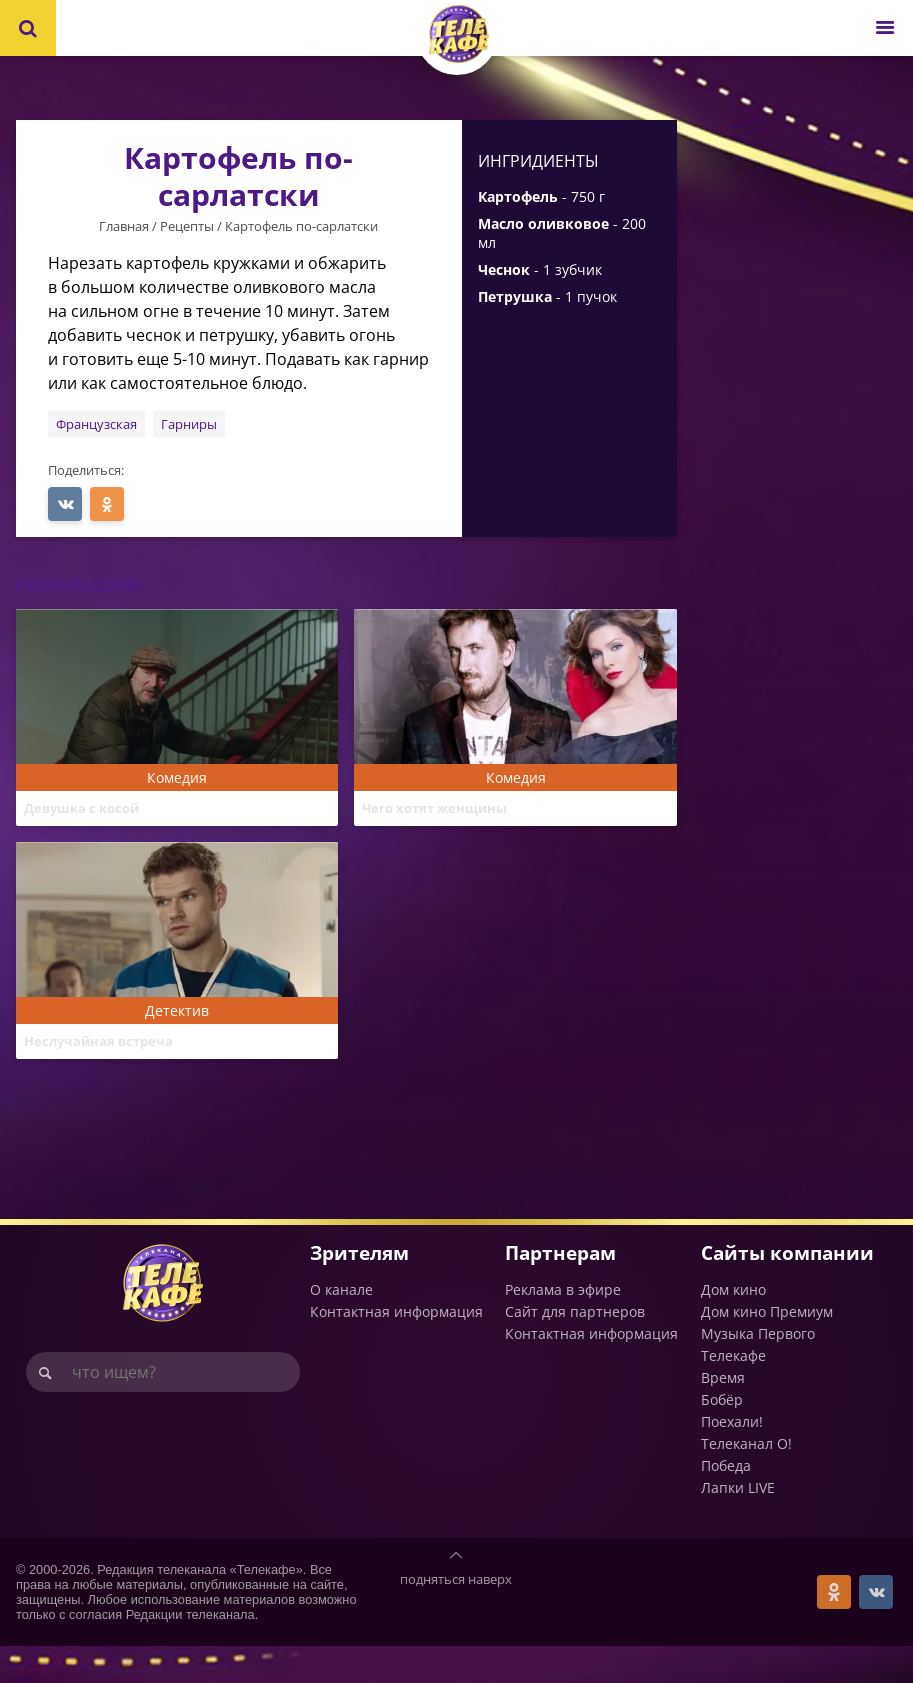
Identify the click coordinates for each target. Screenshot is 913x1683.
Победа (726, 1502)
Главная (124, 226)
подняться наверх (456, 1616)
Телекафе (733, 1392)
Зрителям (359, 1289)
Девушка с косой (89, 810)
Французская (96, 424)
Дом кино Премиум (767, 1348)
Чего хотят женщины (444, 810)
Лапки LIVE (738, 1524)
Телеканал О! (746, 1480)
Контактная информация (396, 1348)
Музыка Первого (758, 1370)
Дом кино (733, 1326)
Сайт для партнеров (575, 1348)
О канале (341, 1326)
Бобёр (722, 1436)
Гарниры (189, 424)
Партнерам (560, 1289)
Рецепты (187, 226)
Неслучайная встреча (109, 1061)
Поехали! (732, 1458)
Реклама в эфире (563, 1326)
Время (723, 1414)
